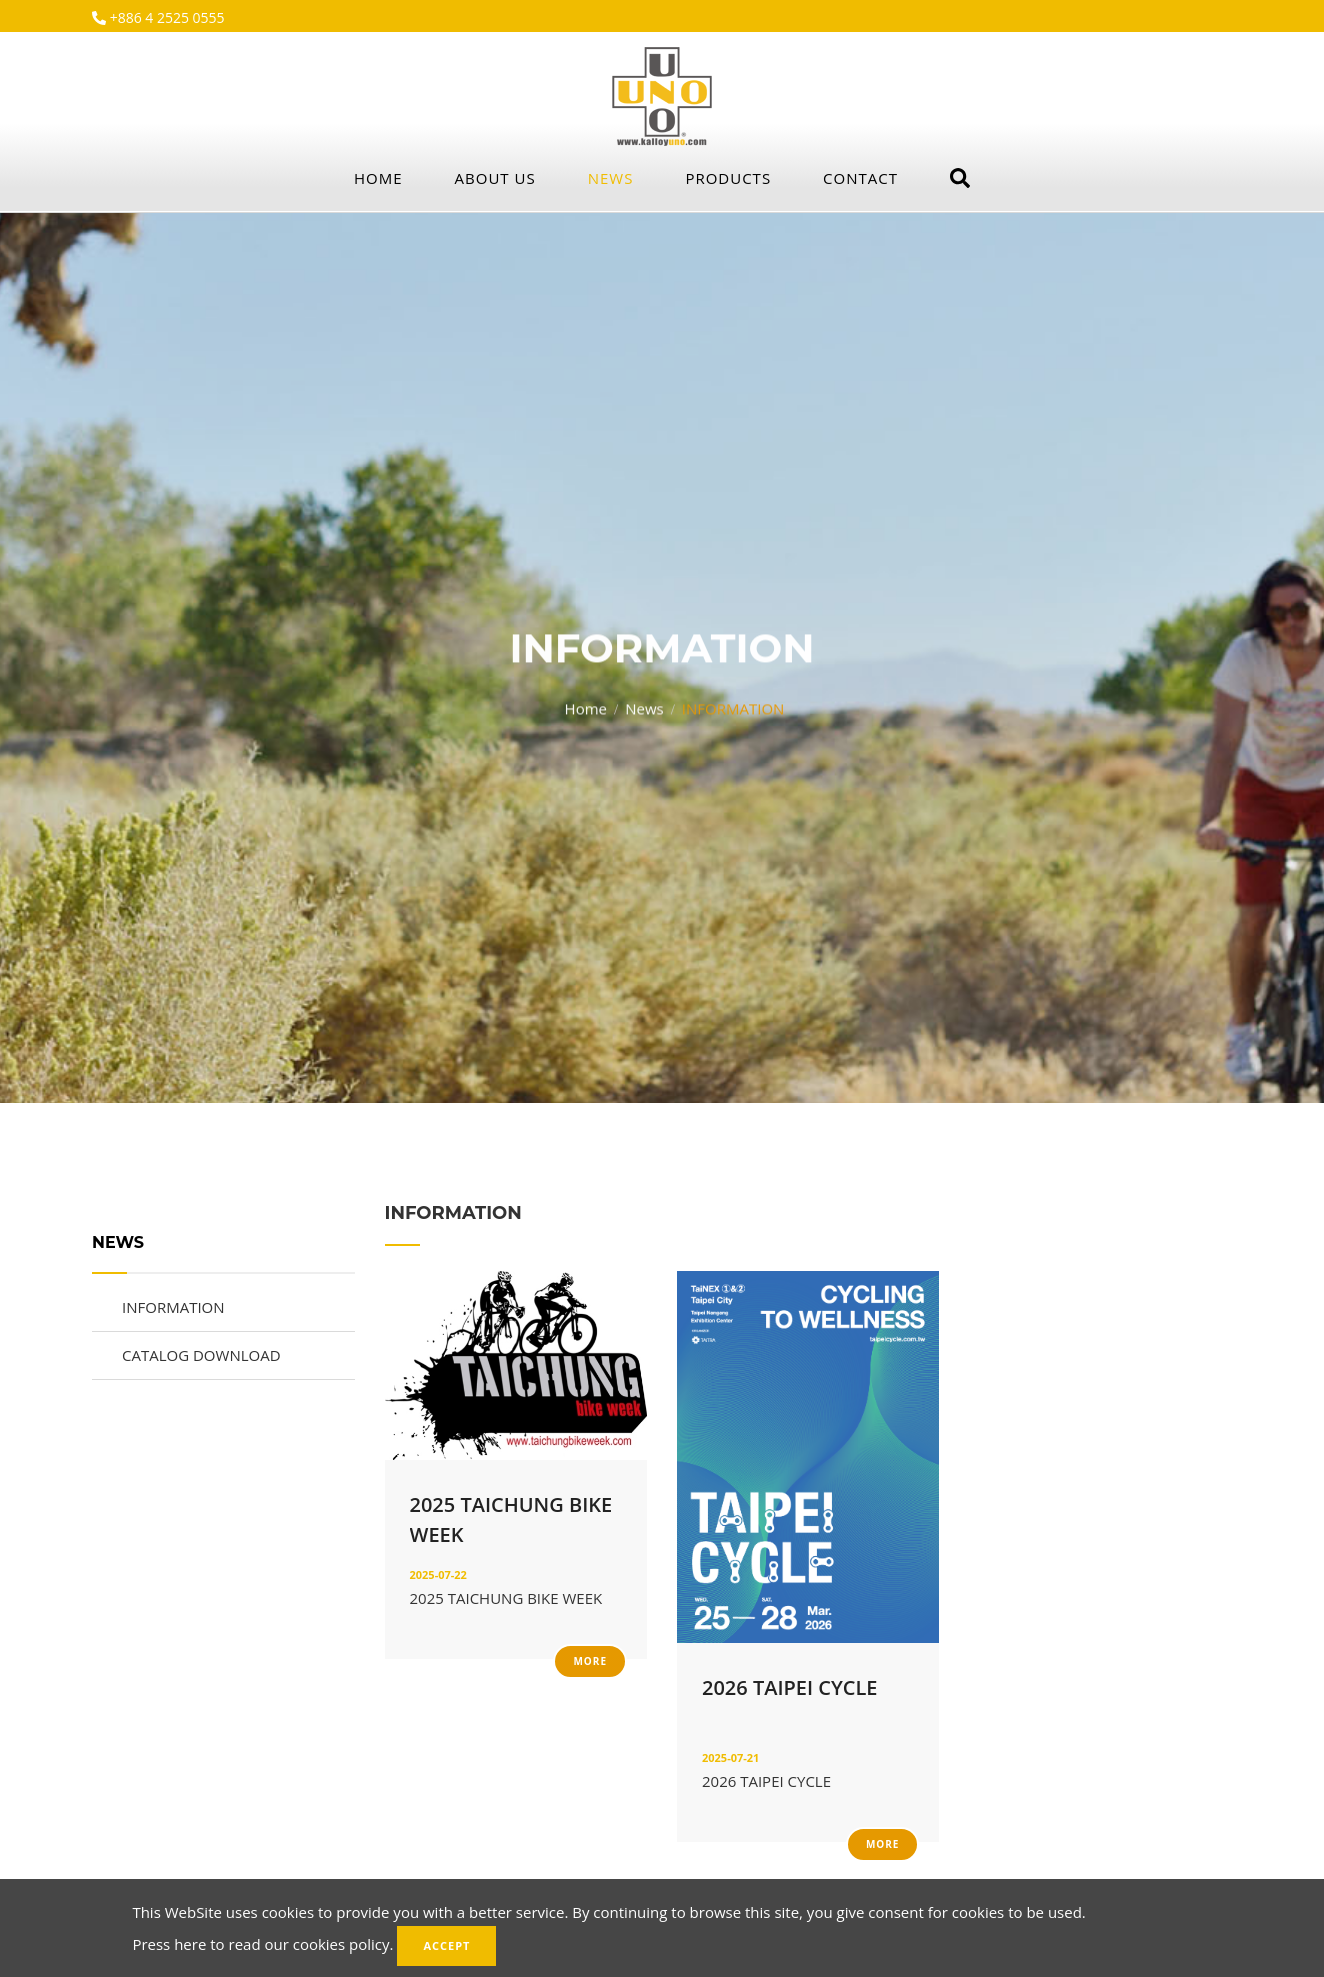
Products (728, 178)
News (611, 178)
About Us (495, 178)
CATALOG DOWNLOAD (201, 1355)
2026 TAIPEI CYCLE (790, 1687)
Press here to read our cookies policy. (262, 1944)
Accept (446, 1945)
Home (378, 178)
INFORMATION (173, 1307)
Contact (860, 178)
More (590, 1661)
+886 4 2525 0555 (165, 17)
